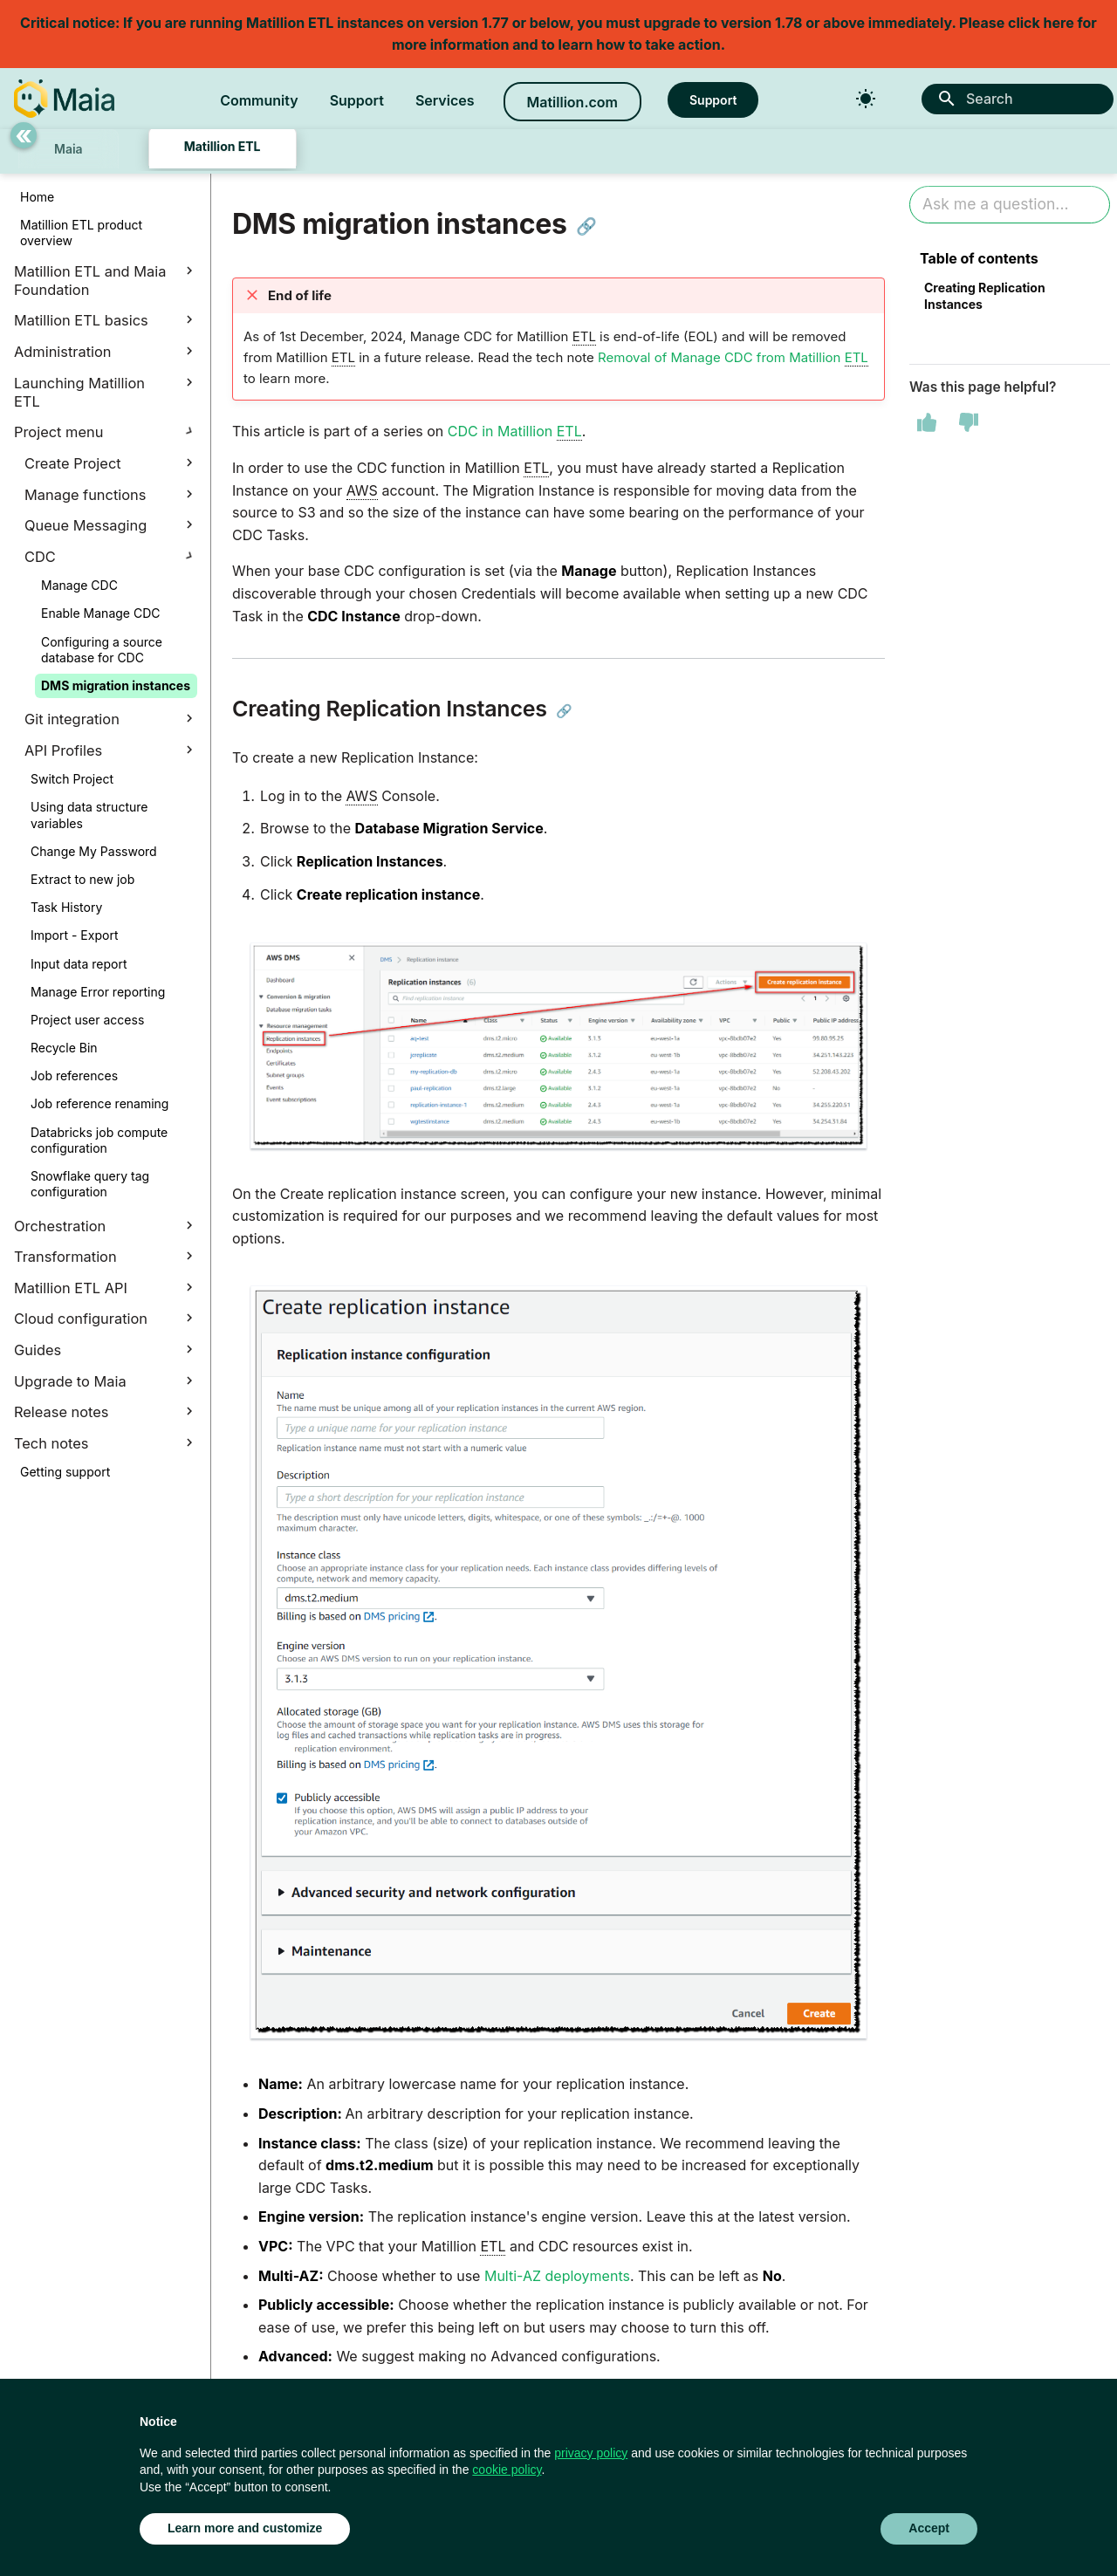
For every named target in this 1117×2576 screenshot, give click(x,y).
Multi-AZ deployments (557, 2276)
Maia (68, 148)
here (1059, 22)
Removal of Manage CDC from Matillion (733, 358)
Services (445, 100)
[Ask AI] (1009, 204)
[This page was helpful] (926, 422)
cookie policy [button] (506, 2470)
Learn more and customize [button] (245, 2528)
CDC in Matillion (515, 431)
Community (259, 100)
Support (357, 100)
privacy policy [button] (590, 2453)
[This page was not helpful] (968, 422)
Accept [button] (928, 2528)
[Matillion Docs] (64, 98)
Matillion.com (572, 102)
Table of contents (979, 258)
